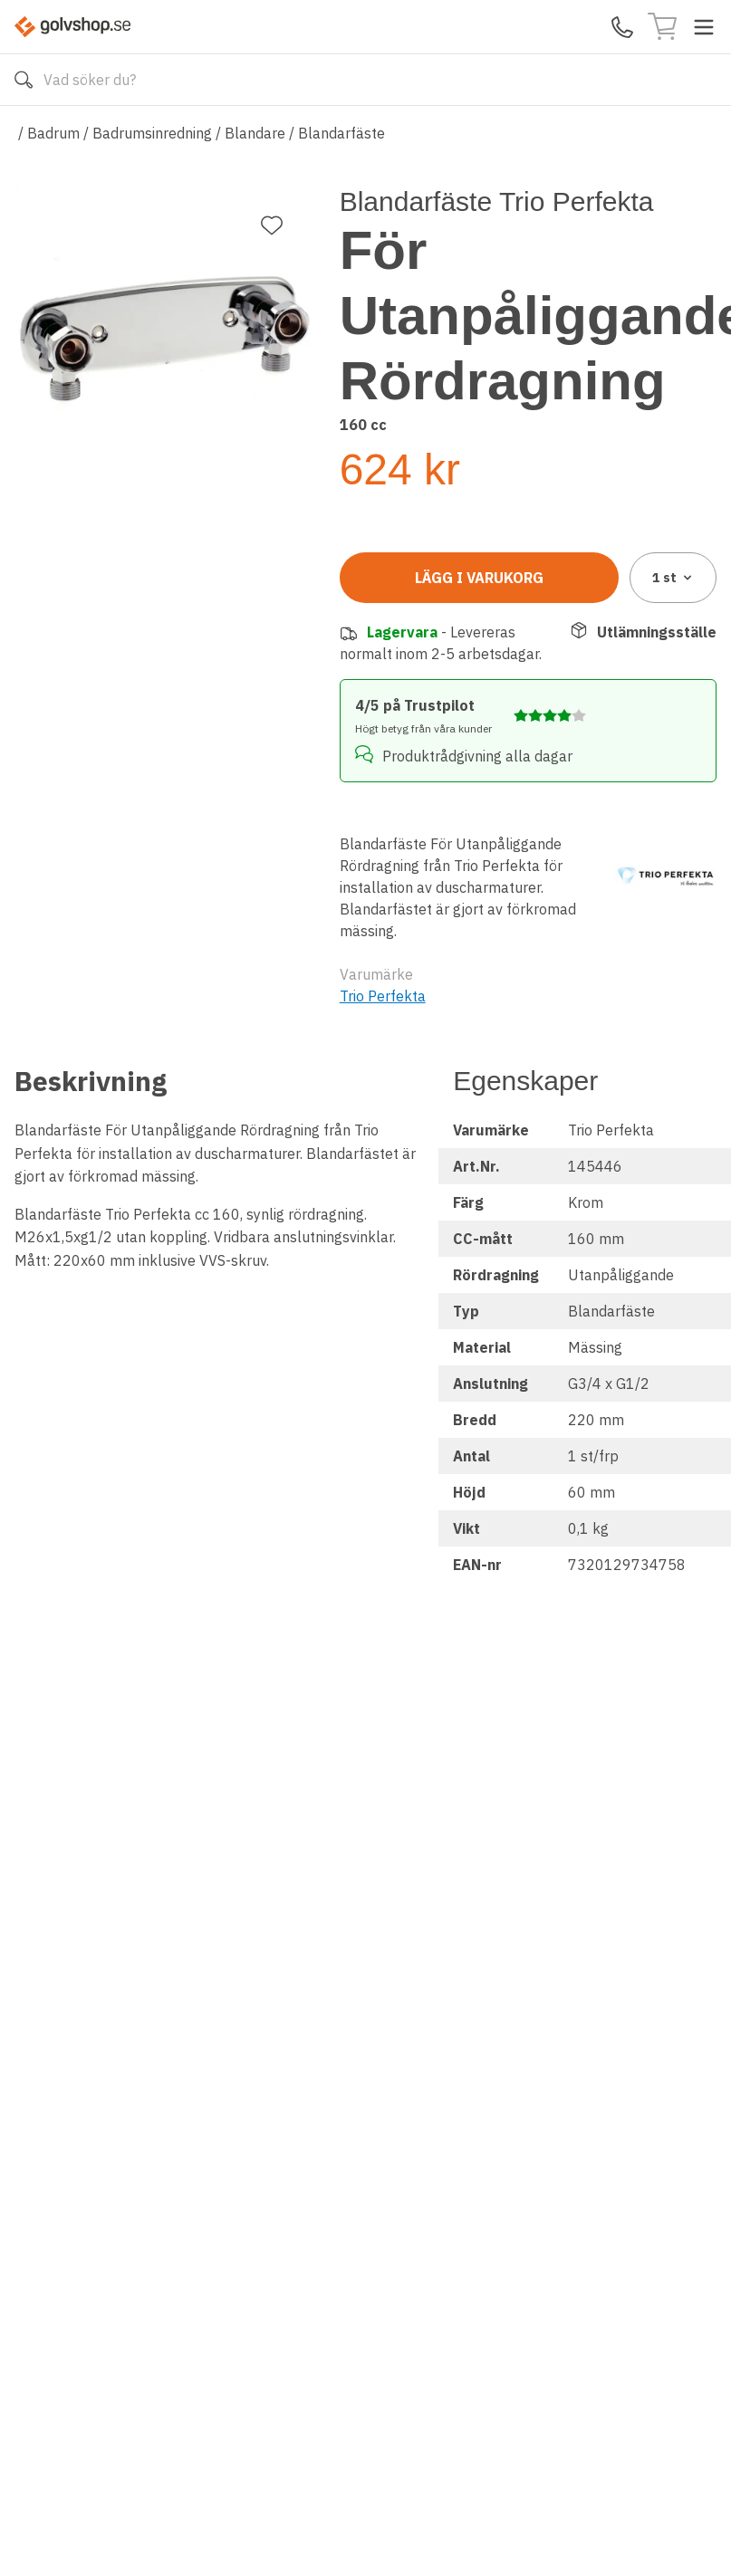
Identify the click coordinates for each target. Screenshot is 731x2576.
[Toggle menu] (704, 27)
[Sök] (23, 80)
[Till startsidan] (72, 26)
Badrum (53, 133)
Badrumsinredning (152, 133)
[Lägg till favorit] (271, 225)
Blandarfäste (341, 133)
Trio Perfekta (383, 996)
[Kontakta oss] (622, 27)
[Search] (365, 79)
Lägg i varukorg (479, 578)
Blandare (255, 133)
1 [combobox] (673, 578)
